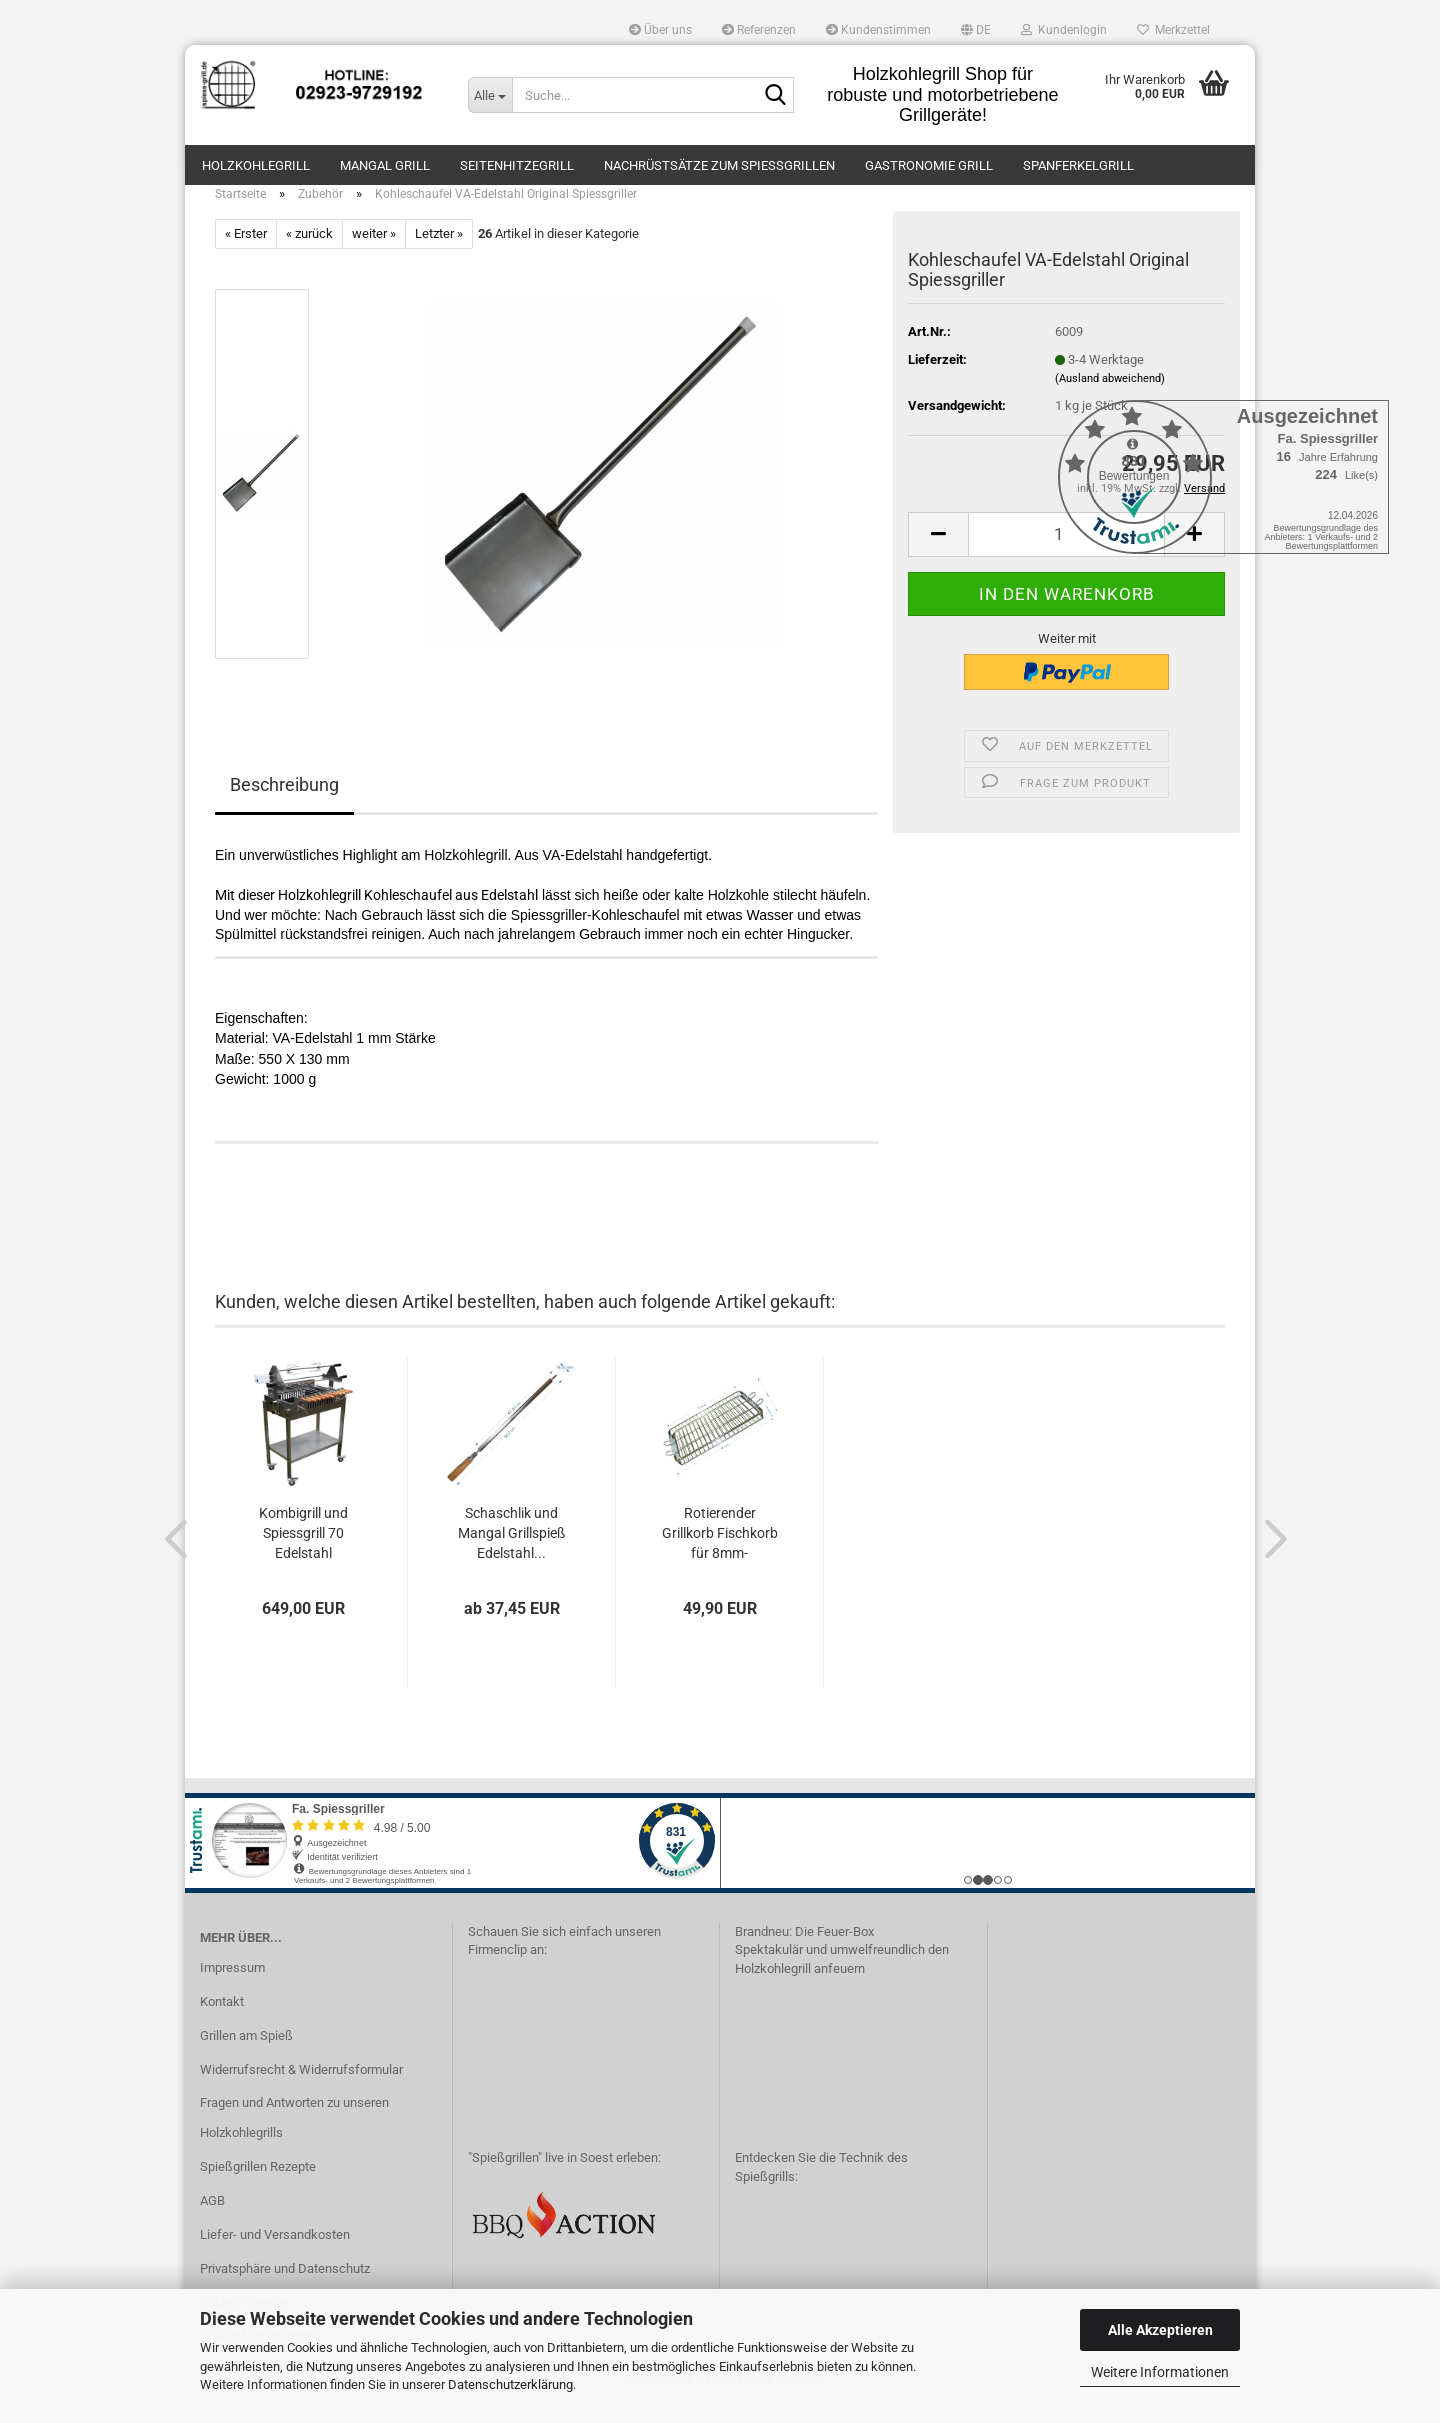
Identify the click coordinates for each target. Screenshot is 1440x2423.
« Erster (246, 253)
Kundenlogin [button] (1064, 30)
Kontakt (222, 2021)
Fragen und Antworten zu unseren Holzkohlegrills (294, 2137)
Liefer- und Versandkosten (275, 2254)
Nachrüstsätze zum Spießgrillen (719, 165)
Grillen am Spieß (246, 2055)
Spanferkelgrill (1078, 165)
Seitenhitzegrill (517, 165)
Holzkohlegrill (256, 165)
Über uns (660, 30)
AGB (212, 2220)
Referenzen (759, 30)
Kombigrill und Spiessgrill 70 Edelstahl (303, 1552)
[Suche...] (490, 95)
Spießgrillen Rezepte (258, 2186)
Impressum (232, 1987)
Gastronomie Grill (929, 165)
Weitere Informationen (1160, 2372)
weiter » (374, 253)
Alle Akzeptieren (1160, 2330)
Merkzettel (1173, 30)
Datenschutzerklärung (510, 2384)
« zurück (309, 253)
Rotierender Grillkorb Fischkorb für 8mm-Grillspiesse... (720, 1553)
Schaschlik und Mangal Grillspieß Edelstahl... (511, 1552)
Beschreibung (284, 804)
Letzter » (439, 253)
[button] (976, 30)
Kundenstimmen (878, 30)
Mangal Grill (385, 165)
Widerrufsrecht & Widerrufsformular (301, 2088)
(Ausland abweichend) (1110, 398)
